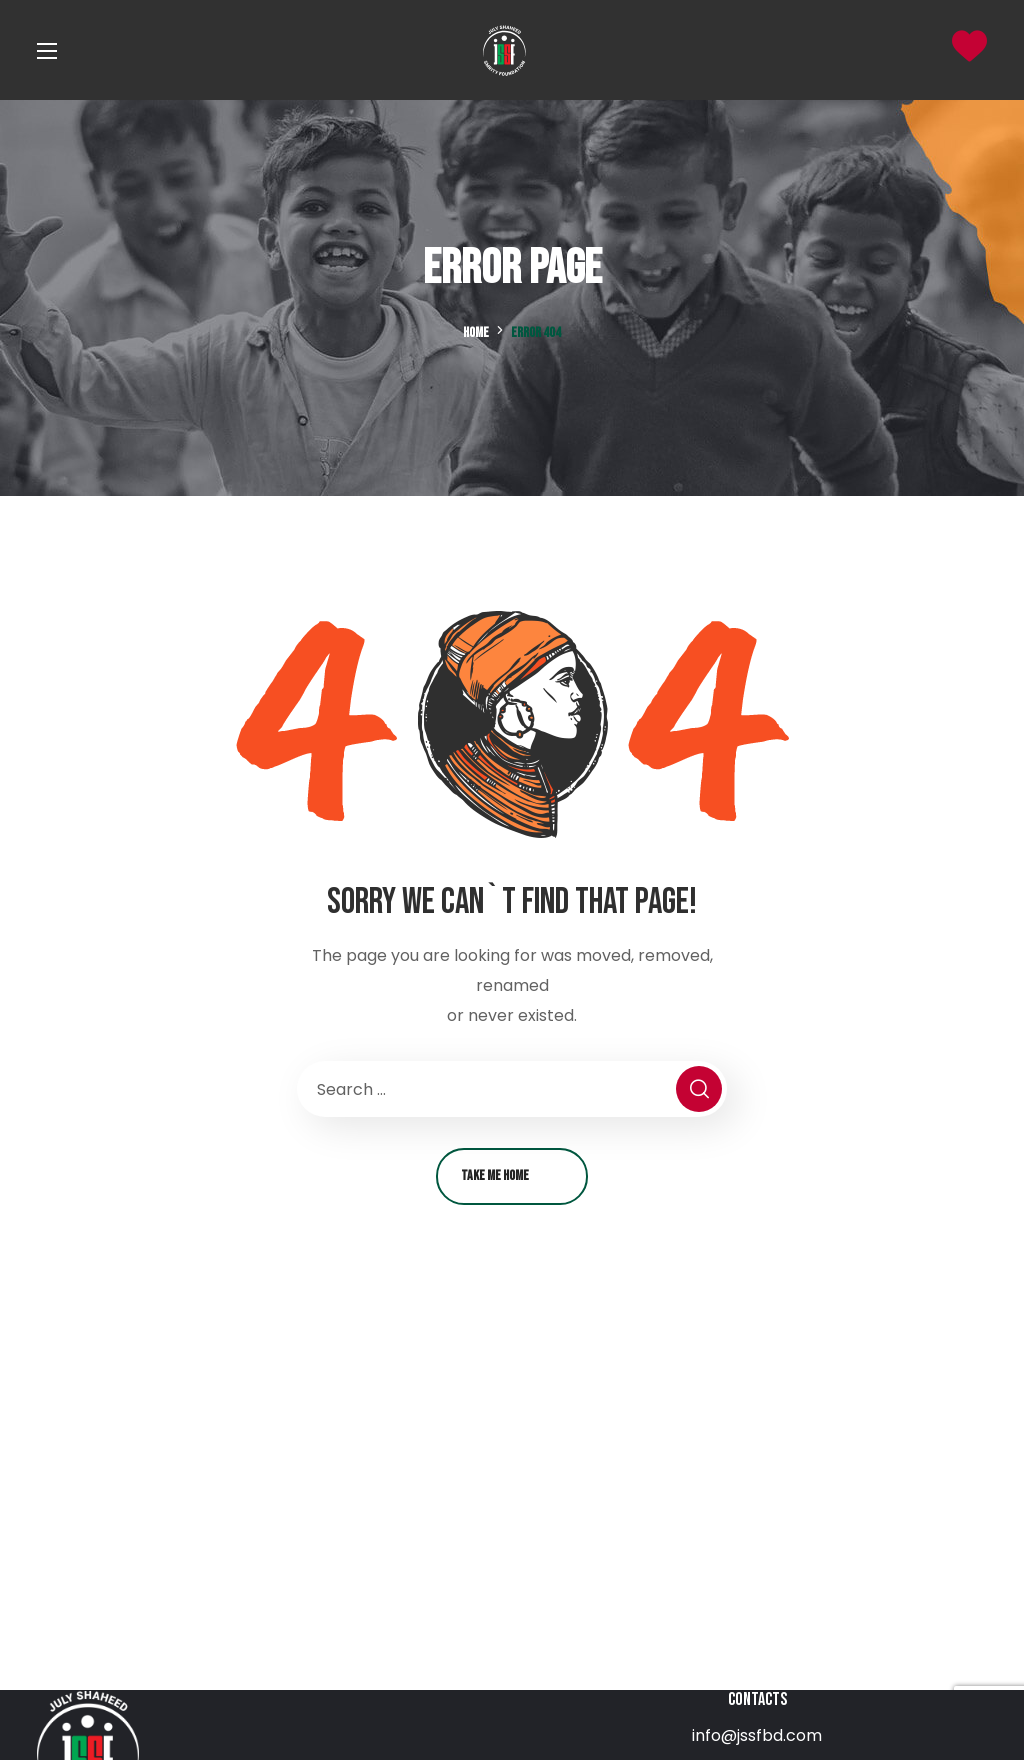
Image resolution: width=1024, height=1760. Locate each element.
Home (476, 332)
